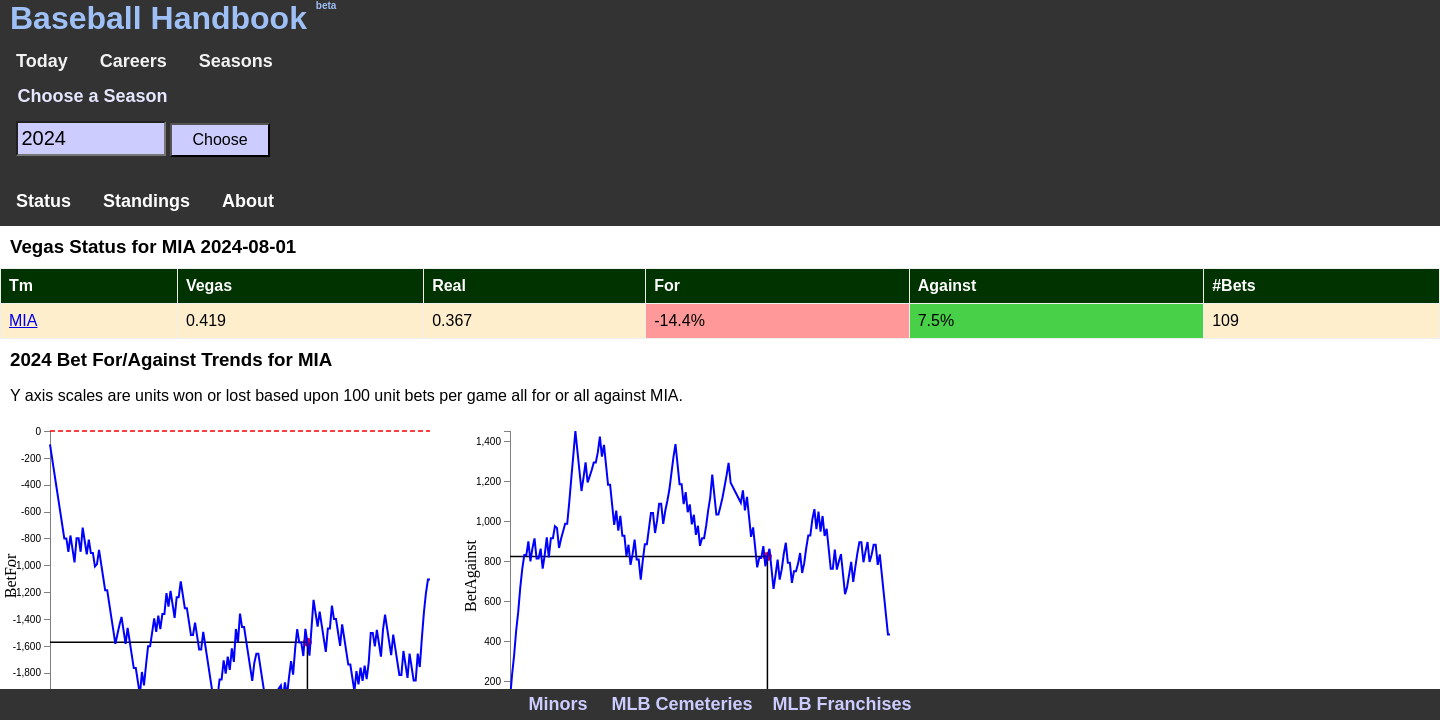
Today (42, 61)
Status (43, 201)
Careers (133, 61)
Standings (146, 201)
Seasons (236, 61)
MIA (23, 320)
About (248, 201)
